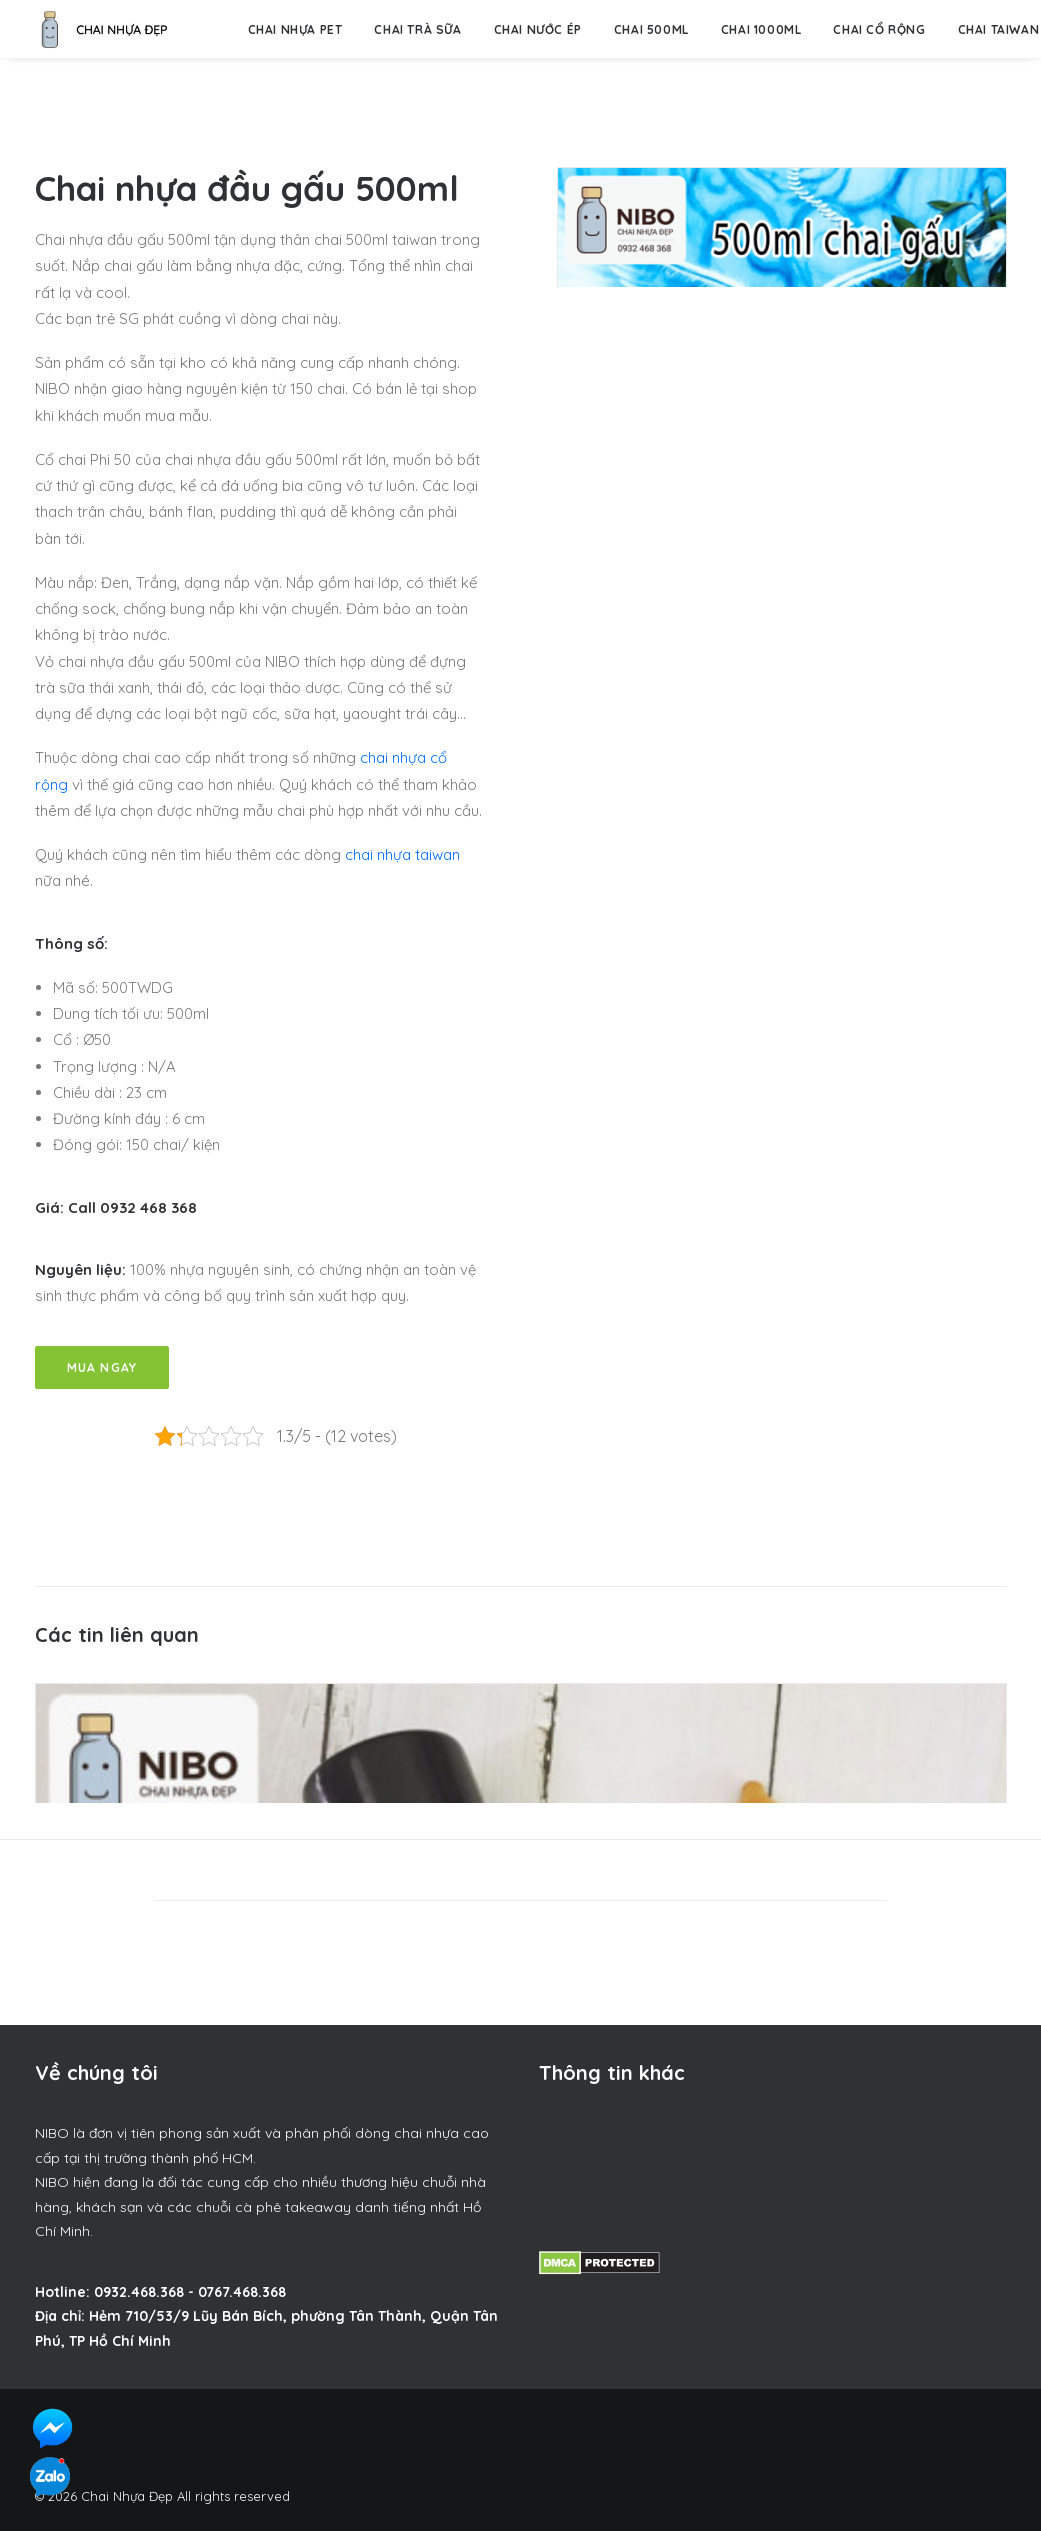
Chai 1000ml (761, 29)
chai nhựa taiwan (402, 854)
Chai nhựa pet (295, 29)
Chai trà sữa (417, 29)
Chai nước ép (538, 29)
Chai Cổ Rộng (879, 29)
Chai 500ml (651, 29)
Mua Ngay (102, 1367)
